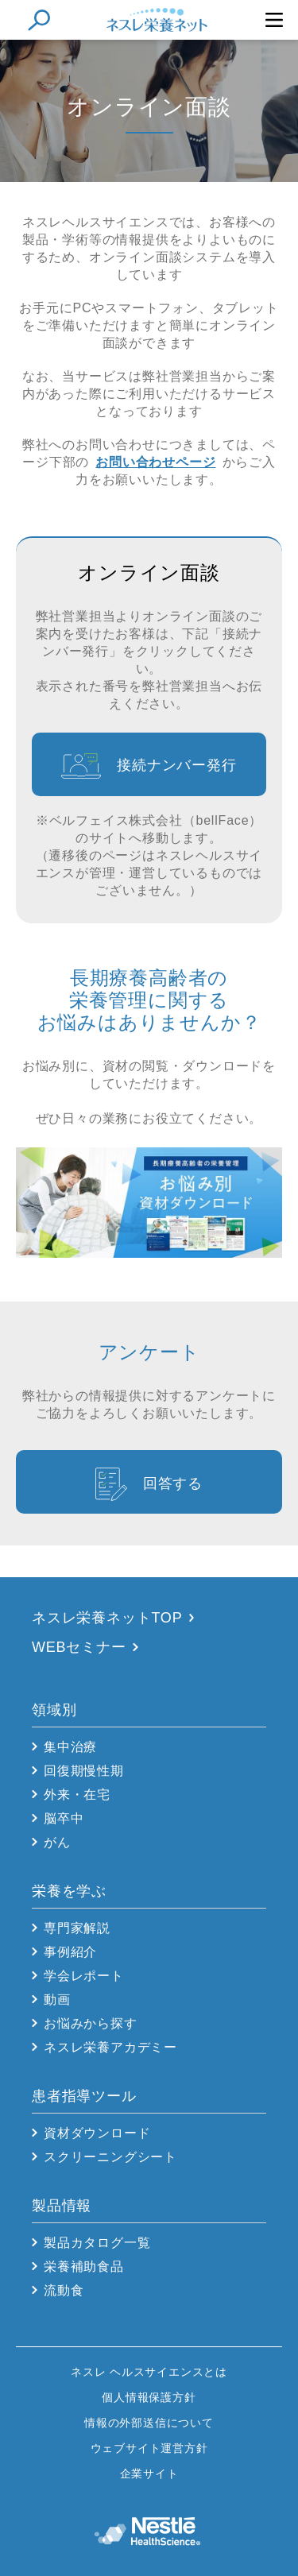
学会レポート (84, 1975)
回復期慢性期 (84, 1770)
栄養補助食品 (84, 2266)
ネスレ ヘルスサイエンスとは (149, 2371)
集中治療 (70, 1747)
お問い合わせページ (155, 462)
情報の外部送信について (149, 2422)
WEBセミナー (79, 1647)
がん (57, 1842)
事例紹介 (70, 1952)
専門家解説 (77, 1928)
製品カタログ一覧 (97, 2242)
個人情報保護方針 (148, 2397)
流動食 (63, 2290)
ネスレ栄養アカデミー (110, 2047)
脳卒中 (63, 1818)
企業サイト (149, 2473)
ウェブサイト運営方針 (149, 2448)
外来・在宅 (77, 1794)
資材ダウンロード (97, 2133)
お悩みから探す (90, 2023)
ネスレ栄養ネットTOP (107, 1618)
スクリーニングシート (110, 2157)
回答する (173, 1483)
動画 (57, 1999)
